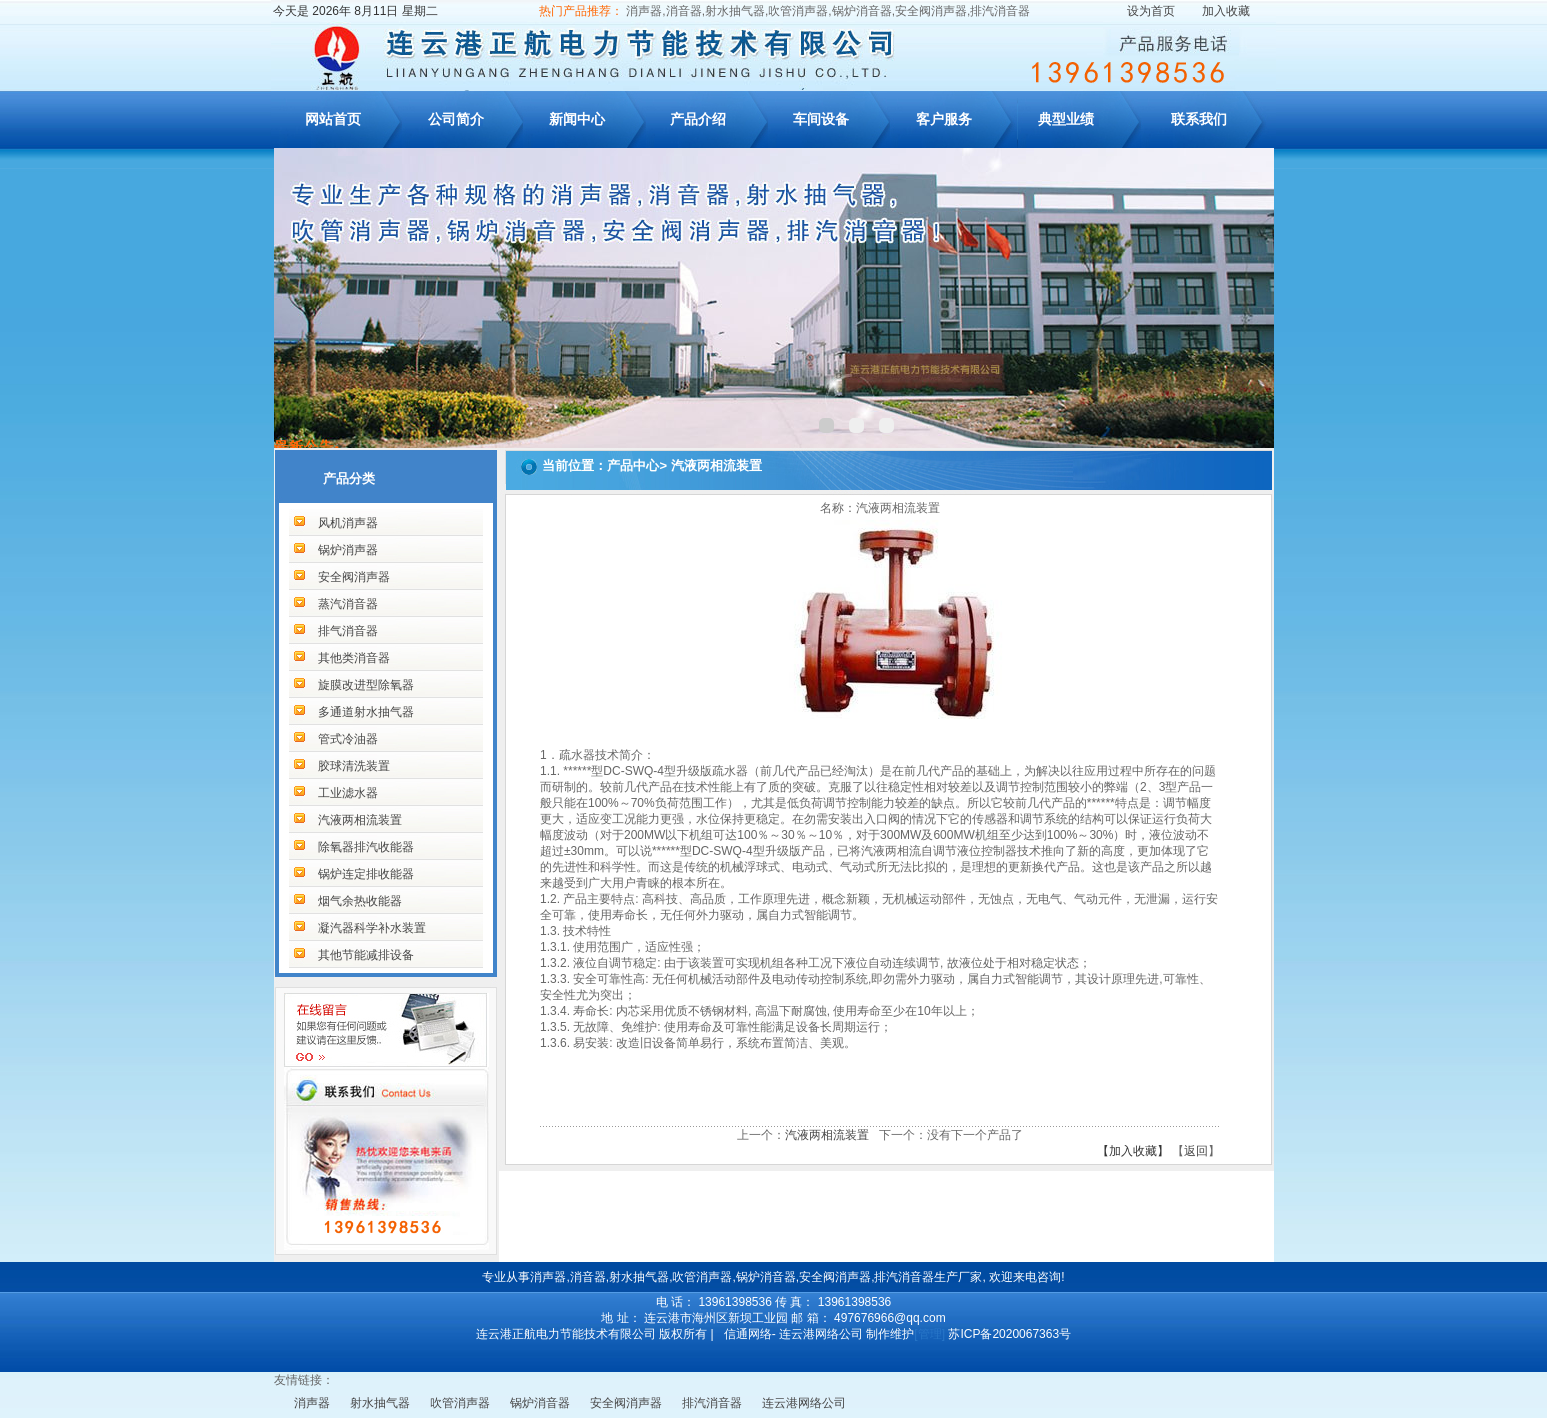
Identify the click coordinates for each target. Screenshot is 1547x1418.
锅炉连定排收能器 (366, 874)
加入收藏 (1226, 11)
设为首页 (1151, 11)
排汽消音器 (712, 1403)
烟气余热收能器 (360, 901)
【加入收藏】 (1133, 1151)
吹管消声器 (460, 1403)
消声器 (312, 1403)
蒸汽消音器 (348, 604)
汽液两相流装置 (360, 820)
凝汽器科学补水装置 (372, 928)
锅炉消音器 (540, 1403)
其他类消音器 (354, 658)
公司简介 (456, 119)
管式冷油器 (348, 739)
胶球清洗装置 (354, 766)
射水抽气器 (380, 1403)
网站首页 (333, 119)
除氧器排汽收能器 (366, 847)
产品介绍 (698, 119)
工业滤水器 (348, 793)
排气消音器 (348, 631)
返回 (1196, 1151)
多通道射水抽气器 (366, 712)
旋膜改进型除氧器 (366, 685)
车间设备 (821, 119)
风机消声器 (348, 523)
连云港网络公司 (804, 1403)
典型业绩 (1066, 119)
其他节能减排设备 (366, 955)
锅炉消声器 (348, 550)
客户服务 (944, 119)
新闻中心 (577, 119)
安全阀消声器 (354, 577)
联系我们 (1199, 119)
